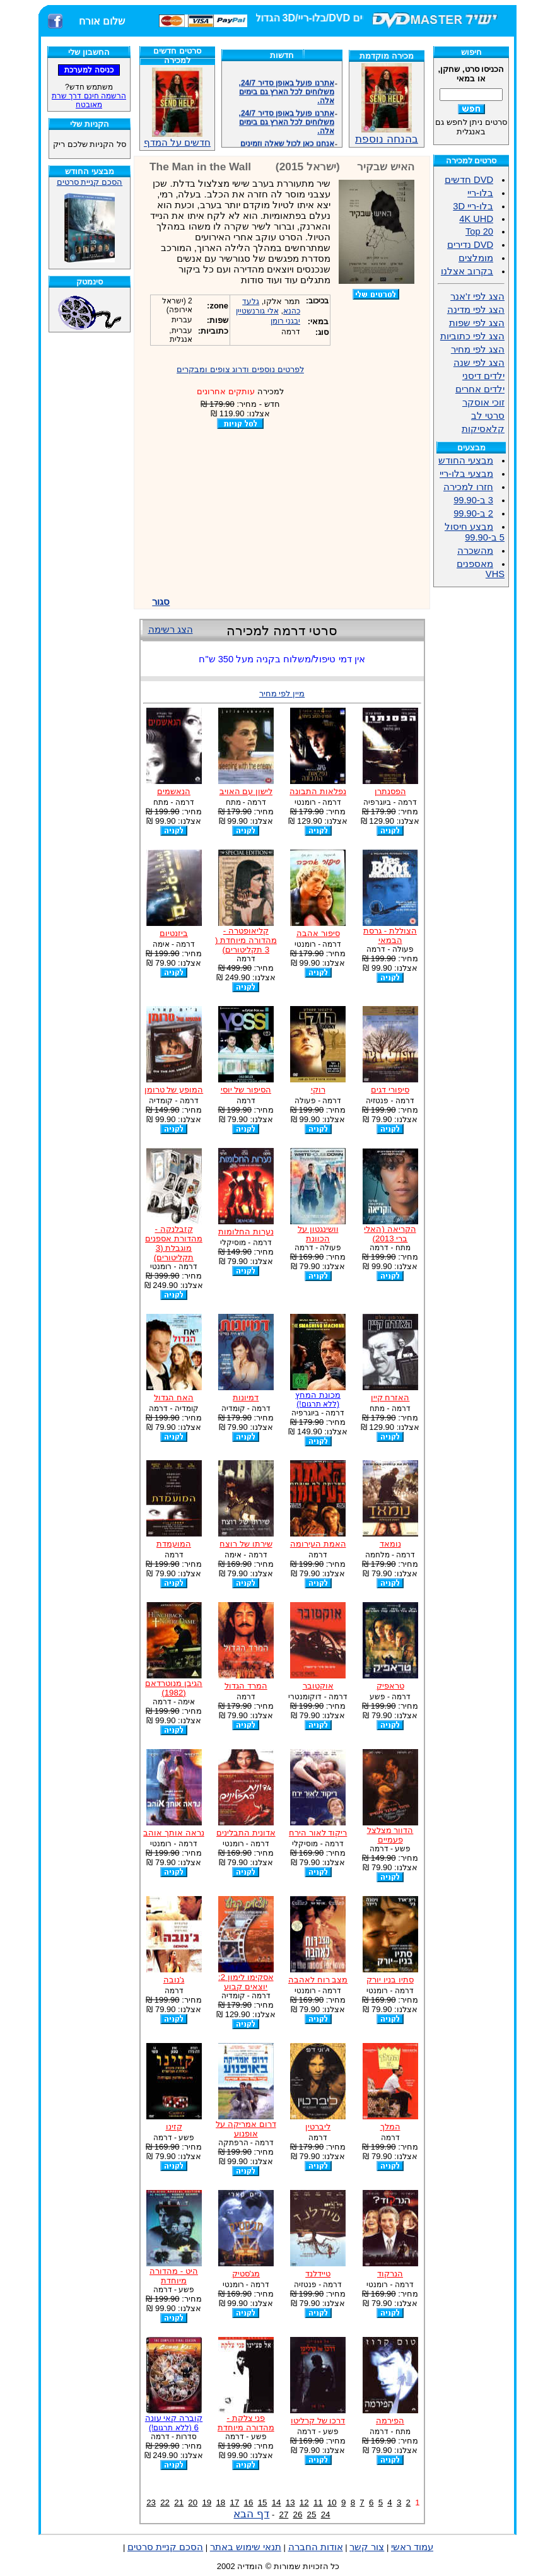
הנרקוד (390, 2273)
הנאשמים (173, 791)
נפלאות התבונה (317, 791)
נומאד (390, 1544)
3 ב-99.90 (473, 500)
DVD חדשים (469, 180)
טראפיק (390, 1685)
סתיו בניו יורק (389, 1979)
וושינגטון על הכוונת (318, 1233)
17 (235, 2502)
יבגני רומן (285, 321)
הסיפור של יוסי (246, 1089)
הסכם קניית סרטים (89, 182)
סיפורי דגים (390, 1089)
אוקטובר (318, 1685)
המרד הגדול (246, 1685)
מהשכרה (475, 551)
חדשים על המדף (177, 107)
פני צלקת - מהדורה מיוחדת (246, 2422)
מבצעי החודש (465, 460)
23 (151, 2502)
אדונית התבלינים (246, 1832)
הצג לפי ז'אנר (477, 296)
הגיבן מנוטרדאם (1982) (173, 1687)
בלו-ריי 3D (473, 206)
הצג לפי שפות (477, 323)
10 (332, 2502)
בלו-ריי (480, 193)
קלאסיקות (483, 429)
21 (179, 2502)
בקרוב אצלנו (467, 271)
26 (298, 2514)
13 (290, 2502)
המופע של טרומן (173, 1089)
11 (318, 2502)
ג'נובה (174, 1979)
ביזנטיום (174, 933)
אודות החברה (315, 2547)
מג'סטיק (246, 2273)
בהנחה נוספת (386, 133)
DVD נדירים (470, 245)
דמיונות (246, 1397)
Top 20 (479, 231)
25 (312, 2514)
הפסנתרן (390, 791)
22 (165, 2502)
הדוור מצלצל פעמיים (390, 1834)
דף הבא (251, 2513)
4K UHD (476, 219)
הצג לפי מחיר (478, 349)
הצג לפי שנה (479, 363)
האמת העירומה (318, 1544)
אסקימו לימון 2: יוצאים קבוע (246, 1981)
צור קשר (366, 2547)
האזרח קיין (390, 1397)
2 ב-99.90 (473, 513)
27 (283, 2514)
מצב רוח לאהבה (318, 1979)
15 (262, 2502)
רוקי (318, 1089)
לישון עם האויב (245, 791)
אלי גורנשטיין (257, 311)
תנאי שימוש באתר (245, 2547)
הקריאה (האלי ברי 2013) (390, 1233)
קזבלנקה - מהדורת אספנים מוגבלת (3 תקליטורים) (173, 1243)
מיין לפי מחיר (282, 693)
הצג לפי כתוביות (472, 336)
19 (206, 2502)
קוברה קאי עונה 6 (173, 2422)
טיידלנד (317, 2273)
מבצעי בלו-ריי (466, 474)
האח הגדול (174, 1397)
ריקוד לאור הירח (318, 1832)
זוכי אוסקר (483, 402)
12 (304, 2502)
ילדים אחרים (480, 389)
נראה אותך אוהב (173, 1832)
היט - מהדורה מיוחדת (173, 2275)
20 (192, 2502)
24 (325, 2514)
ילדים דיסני (483, 376)
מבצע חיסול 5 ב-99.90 (475, 532)
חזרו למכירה (468, 487)
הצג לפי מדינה (476, 310)
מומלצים (476, 258)
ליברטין (317, 2126)
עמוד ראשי (412, 2547)
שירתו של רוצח (245, 1544)
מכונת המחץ (318, 1399)
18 (220, 2502)
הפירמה (390, 2420)
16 (249, 2502)
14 (276, 2502)
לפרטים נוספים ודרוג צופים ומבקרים (240, 369)
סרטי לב (488, 416)
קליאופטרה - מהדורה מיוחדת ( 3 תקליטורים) (246, 940)
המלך (390, 2126)
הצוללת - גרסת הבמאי (390, 935)
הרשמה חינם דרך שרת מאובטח (89, 100)
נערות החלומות (246, 1231)
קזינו (174, 2126)
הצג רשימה (170, 629)
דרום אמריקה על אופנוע (246, 2128)
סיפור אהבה (318, 933)
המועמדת (173, 1544)
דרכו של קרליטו (318, 2420)
